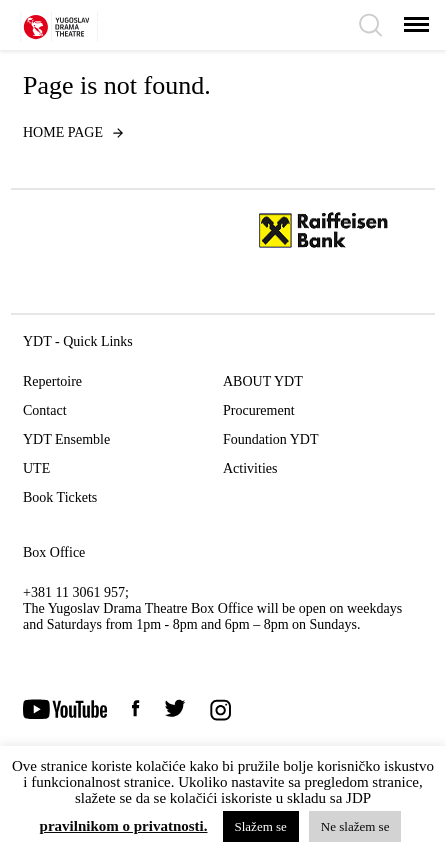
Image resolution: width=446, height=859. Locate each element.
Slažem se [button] (261, 826)
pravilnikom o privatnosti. (124, 826)
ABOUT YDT (263, 381)
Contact (45, 410)
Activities (250, 468)
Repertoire (52, 381)
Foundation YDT (271, 439)
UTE (36, 468)
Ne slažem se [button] (355, 826)
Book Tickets (60, 497)
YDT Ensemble (66, 439)
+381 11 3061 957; (76, 592)
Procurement (259, 410)
